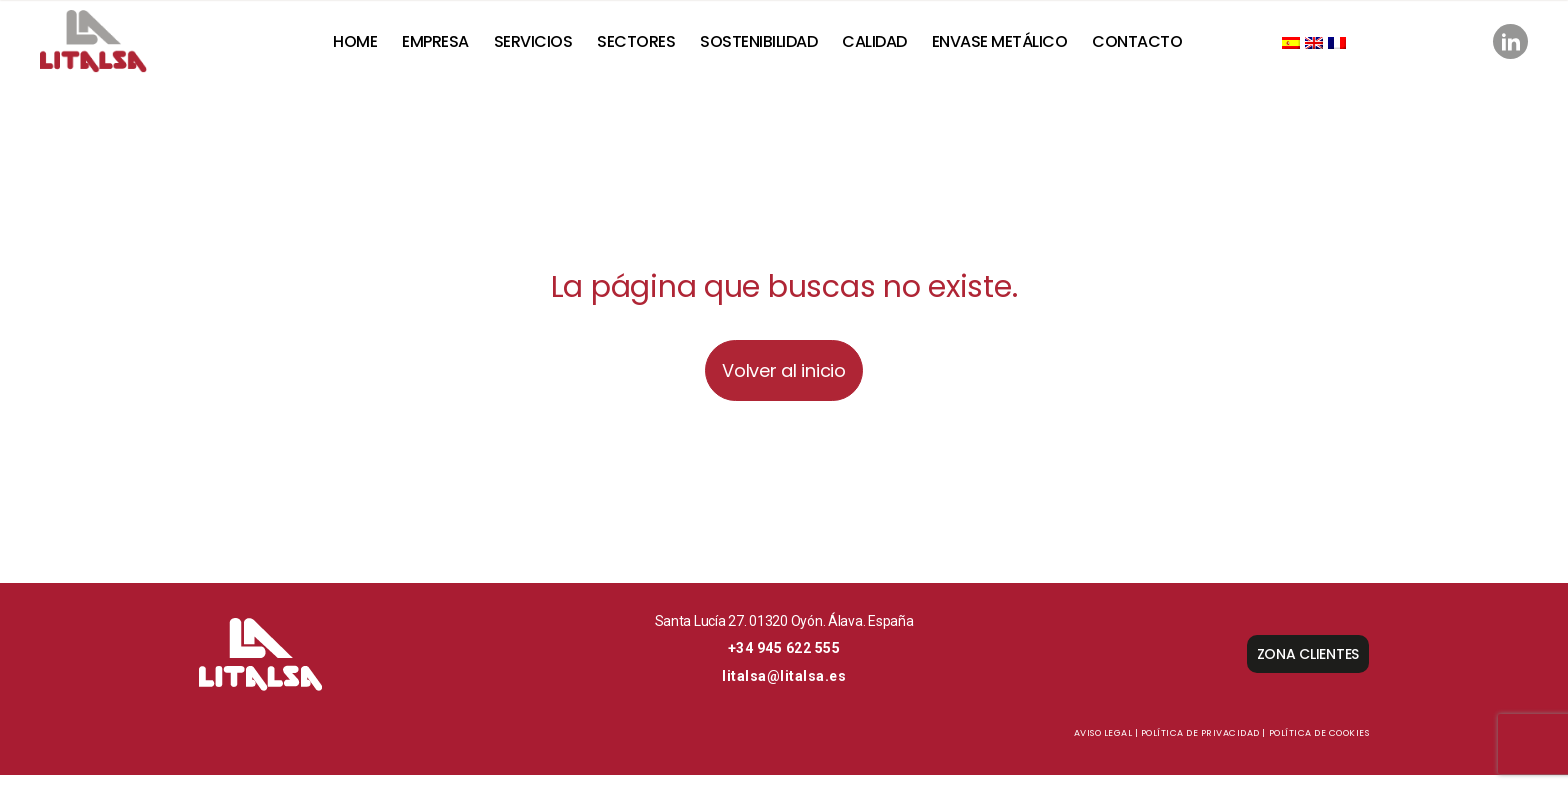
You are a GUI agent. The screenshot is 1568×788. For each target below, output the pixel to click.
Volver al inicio (784, 383)
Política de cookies (1319, 746)
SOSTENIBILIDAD (769, 47)
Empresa (446, 47)
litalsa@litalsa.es (784, 689)
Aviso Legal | (1106, 746)
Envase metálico (1011, 47)
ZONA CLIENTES (1308, 667)
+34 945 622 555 (784, 661)
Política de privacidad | (1203, 746)
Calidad (885, 47)
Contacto (1148, 47)
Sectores (647, 47)
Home (366, 47)
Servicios (543, 47)
